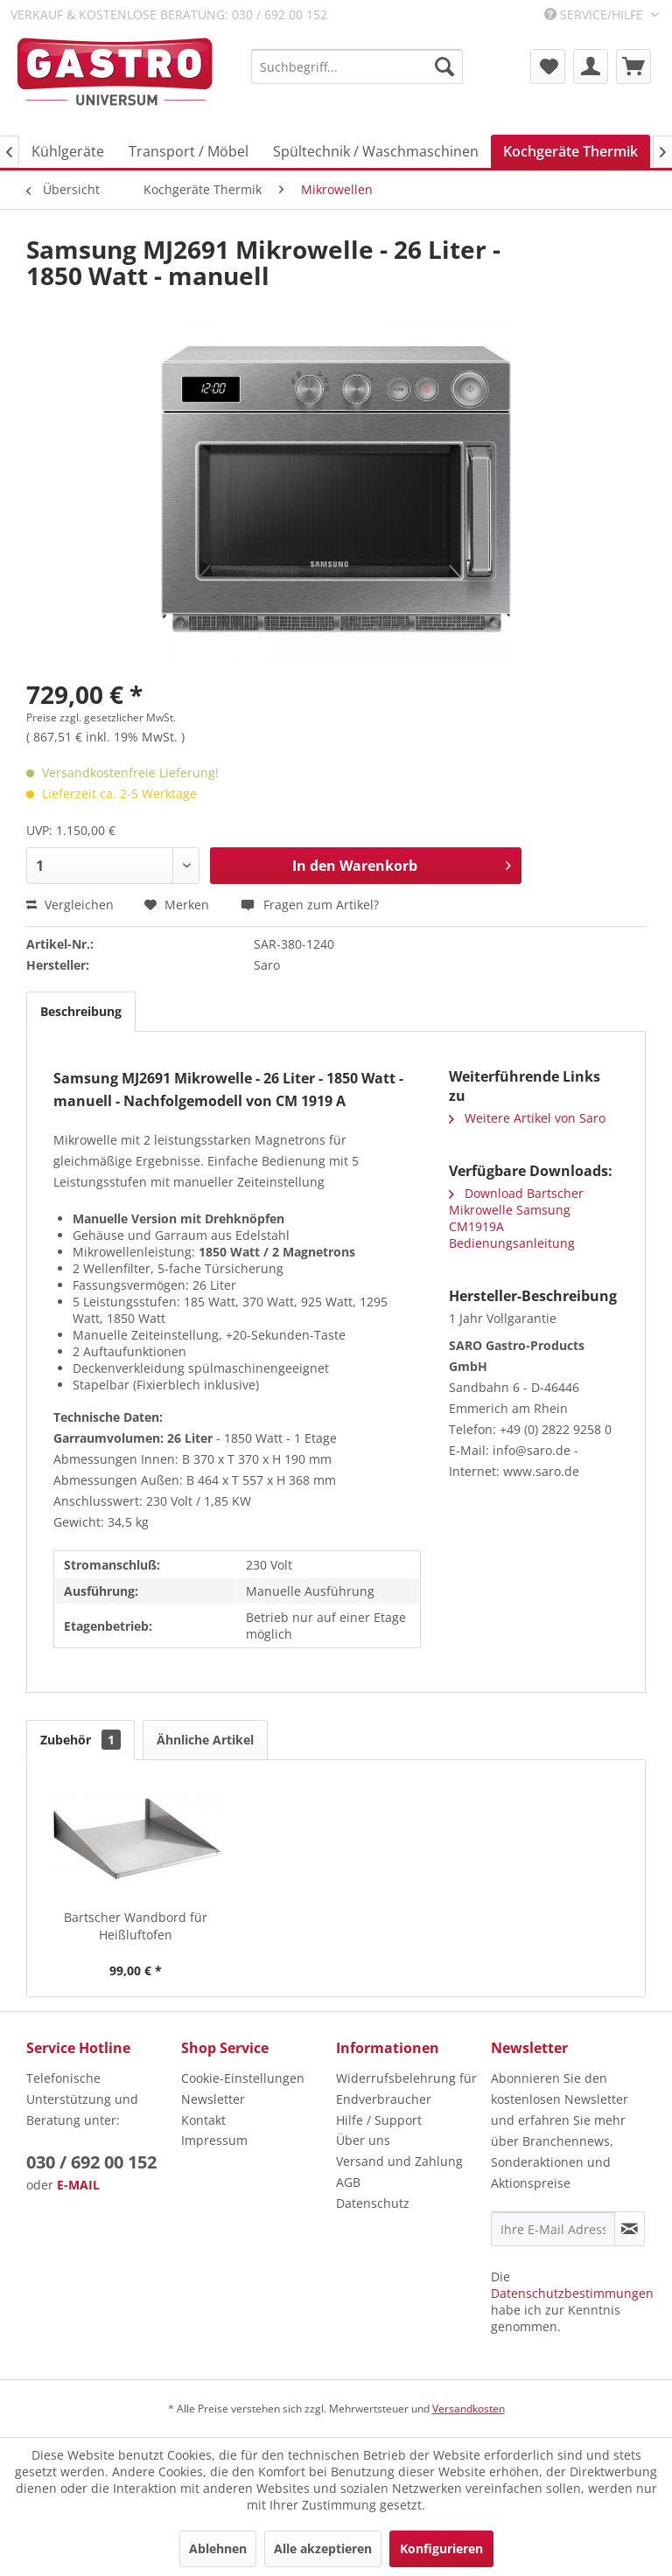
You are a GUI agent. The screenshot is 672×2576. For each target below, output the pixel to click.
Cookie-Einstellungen (242, 2078)
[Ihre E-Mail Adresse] (553, 2228)
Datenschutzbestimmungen (572, 2293)
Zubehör (80, 1739)
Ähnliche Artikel (205, 1739)
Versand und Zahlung (399, 2161)
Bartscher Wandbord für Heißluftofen (135, 1926)
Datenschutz (373, 2203)
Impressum (214, 2140)
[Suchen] (444, 66)
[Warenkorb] (633, 66)
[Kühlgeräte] (67, 151)
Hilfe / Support (379, 2120)
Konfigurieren (441, 2548)
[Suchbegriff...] (357, 66)
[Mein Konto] (590, 66)
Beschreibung (81, 1011)
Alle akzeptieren (323, 2548)
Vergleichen (70, 904)
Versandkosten (468, 2408)
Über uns (363, 2140)
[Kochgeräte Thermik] (570, 151)
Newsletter (213, 2099)
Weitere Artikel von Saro (527, 1118)
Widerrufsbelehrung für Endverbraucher (406, 2088)
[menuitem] (357, 66)
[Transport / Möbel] (188, 151)
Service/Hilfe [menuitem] (595, 14)
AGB (348, 2182)
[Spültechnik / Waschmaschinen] (376, 151)
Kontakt (203, 2120)
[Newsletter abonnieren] (629, 2228)
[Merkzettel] (547, 66)
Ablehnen (218, 2548)
